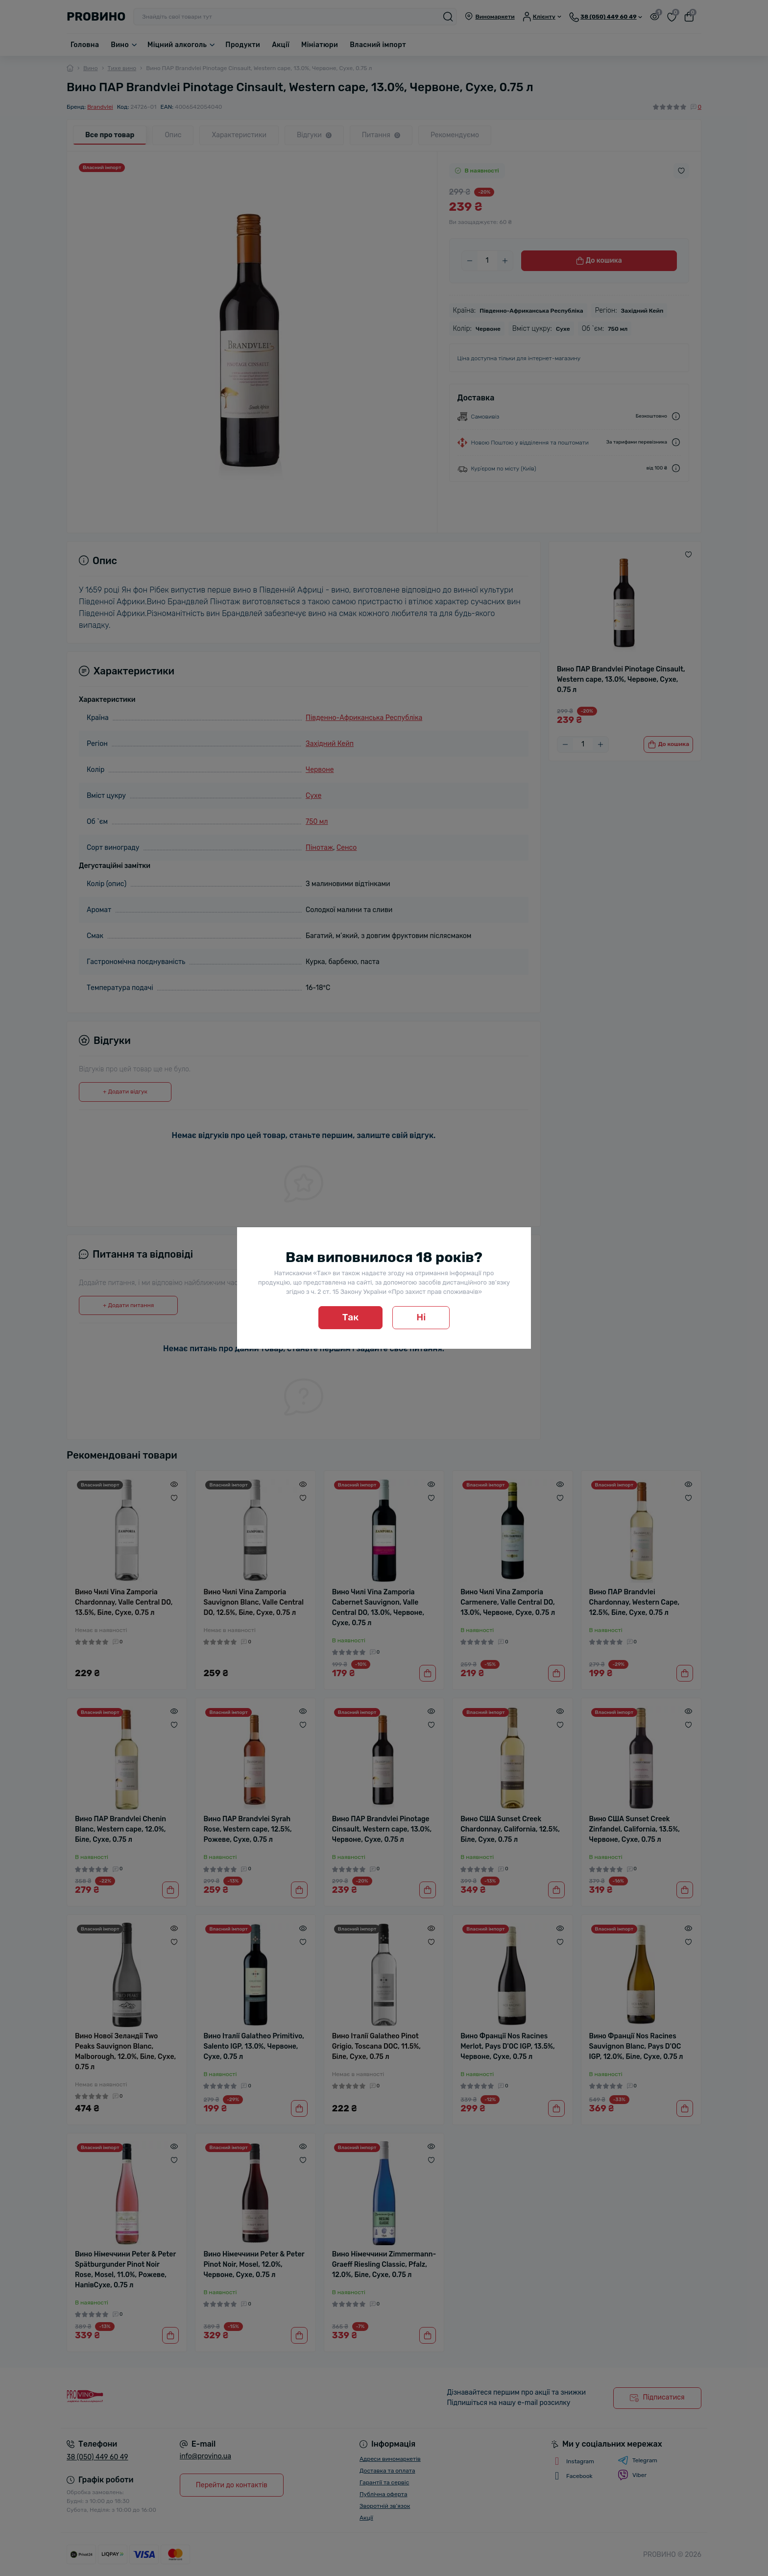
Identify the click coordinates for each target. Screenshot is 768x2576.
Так (350, 1317)
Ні (421, 1317)
